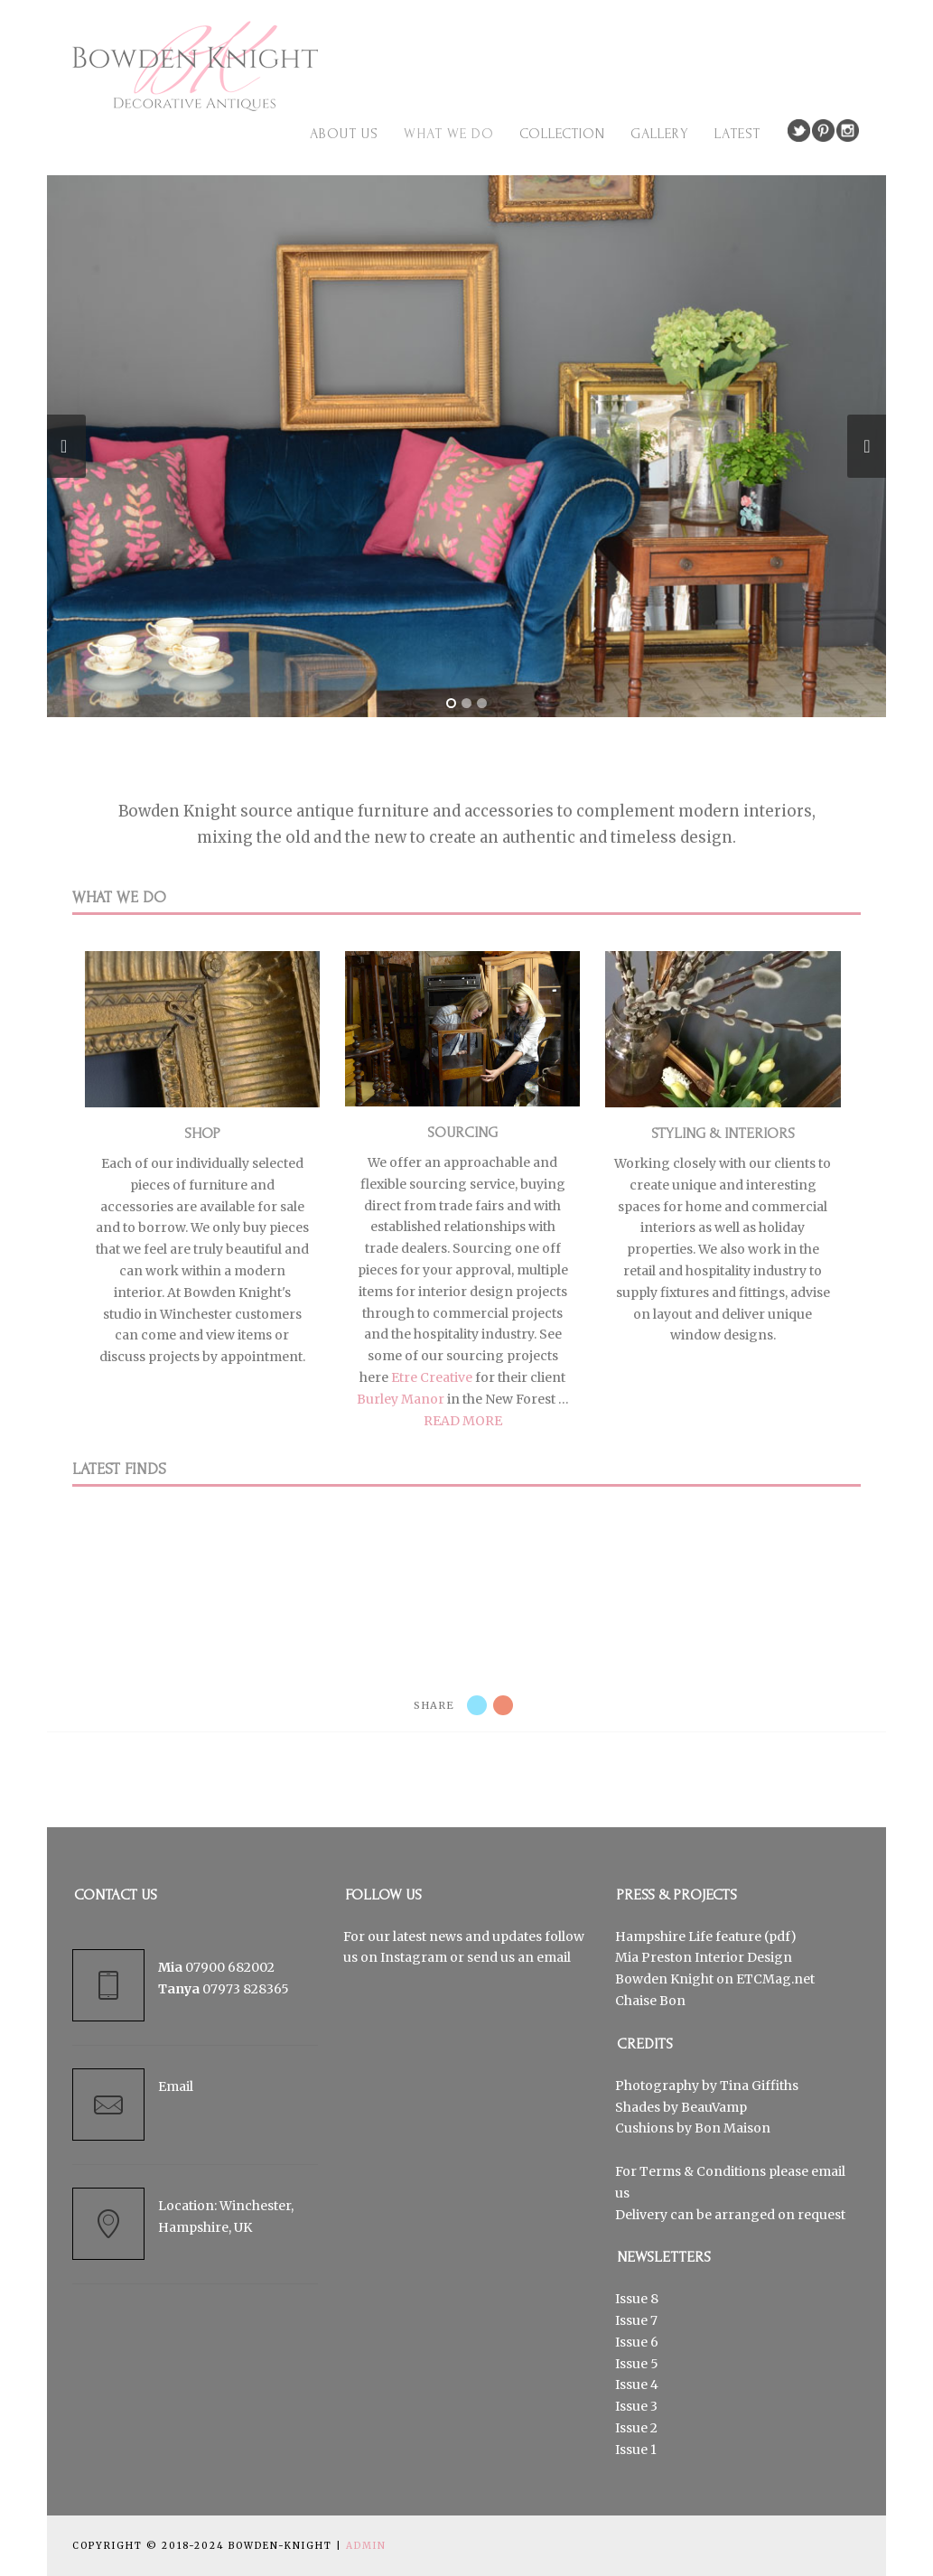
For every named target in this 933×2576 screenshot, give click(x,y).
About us (344, 134)
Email (175, 2086)
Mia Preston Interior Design (703, 1957)
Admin (366, 2546)
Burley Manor (400, 1399)
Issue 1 (636, 2449)
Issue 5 (636, 2364)
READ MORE (463, 1421)
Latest (737, 134)
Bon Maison (732, 2128)
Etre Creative (431, 1377)
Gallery (659, 134)
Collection (562, 134)
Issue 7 (636, 2320)
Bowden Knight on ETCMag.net (715, 1979)
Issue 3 (636, 2406)
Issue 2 (636, 2428)
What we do (449, 134)
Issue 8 (636, 2299)
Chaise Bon (650, 2001)
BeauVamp (714, 2107)
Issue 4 (636, 2384)
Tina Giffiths (759, 2085)
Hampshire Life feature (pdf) (706, 1936)
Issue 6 (636, 2342)
